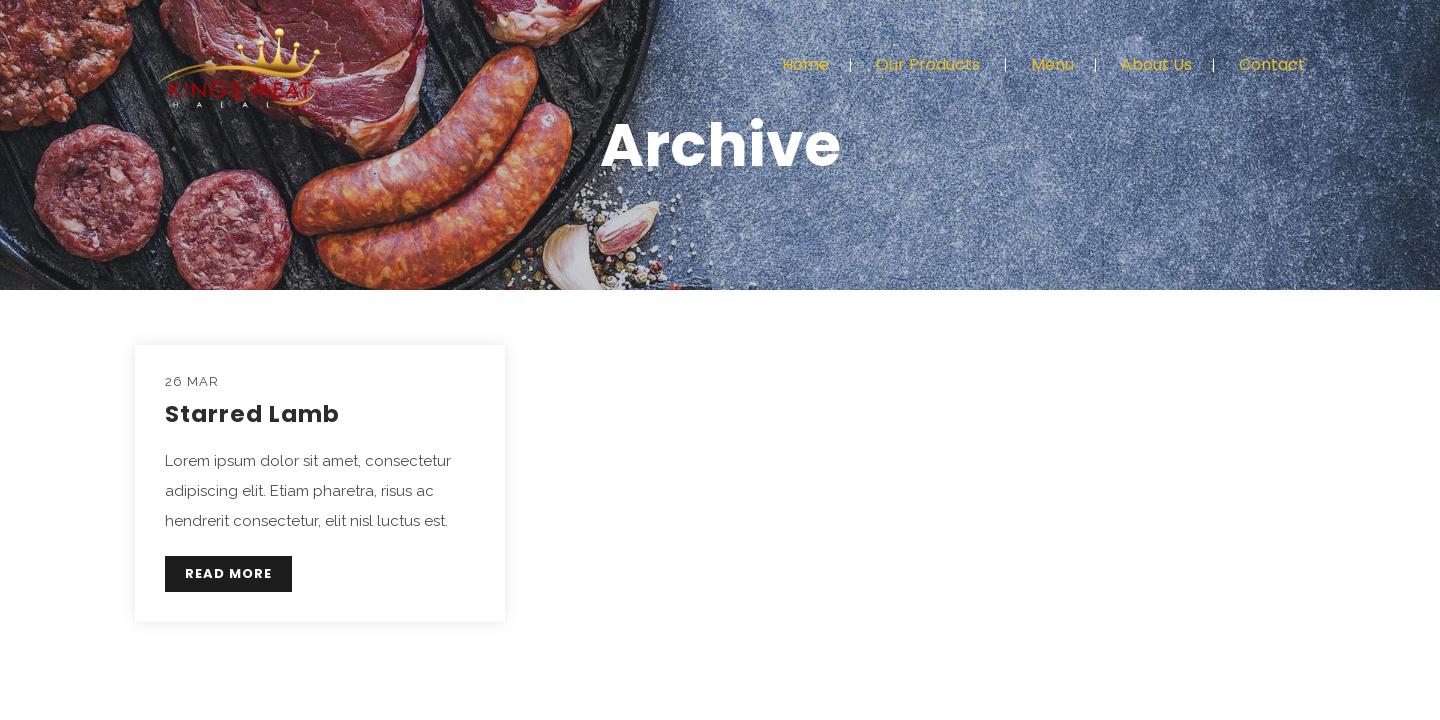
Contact (1272, 64)
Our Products (928, 64)
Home (805, 64)
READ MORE (228, 573)
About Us (1156, 64)
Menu (1052, 64)
